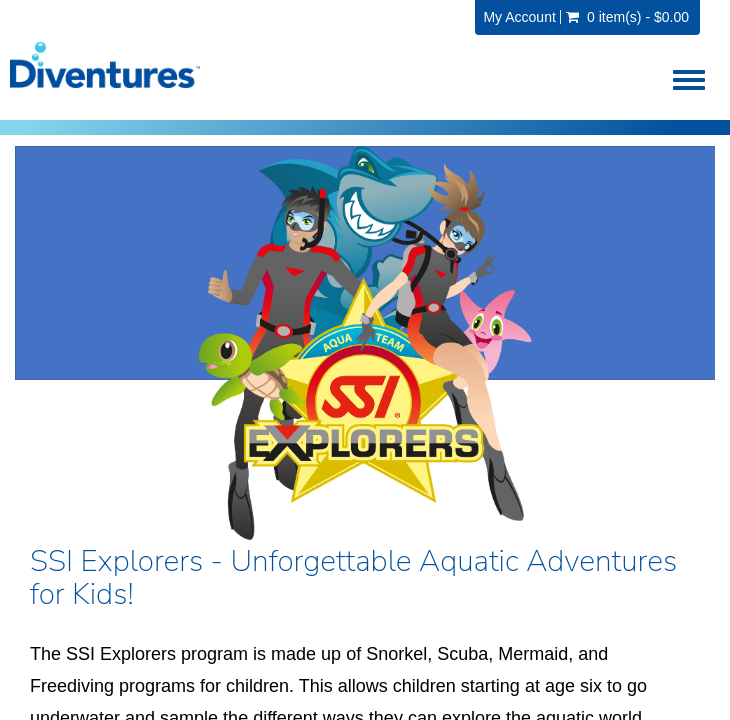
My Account (519, 17)
